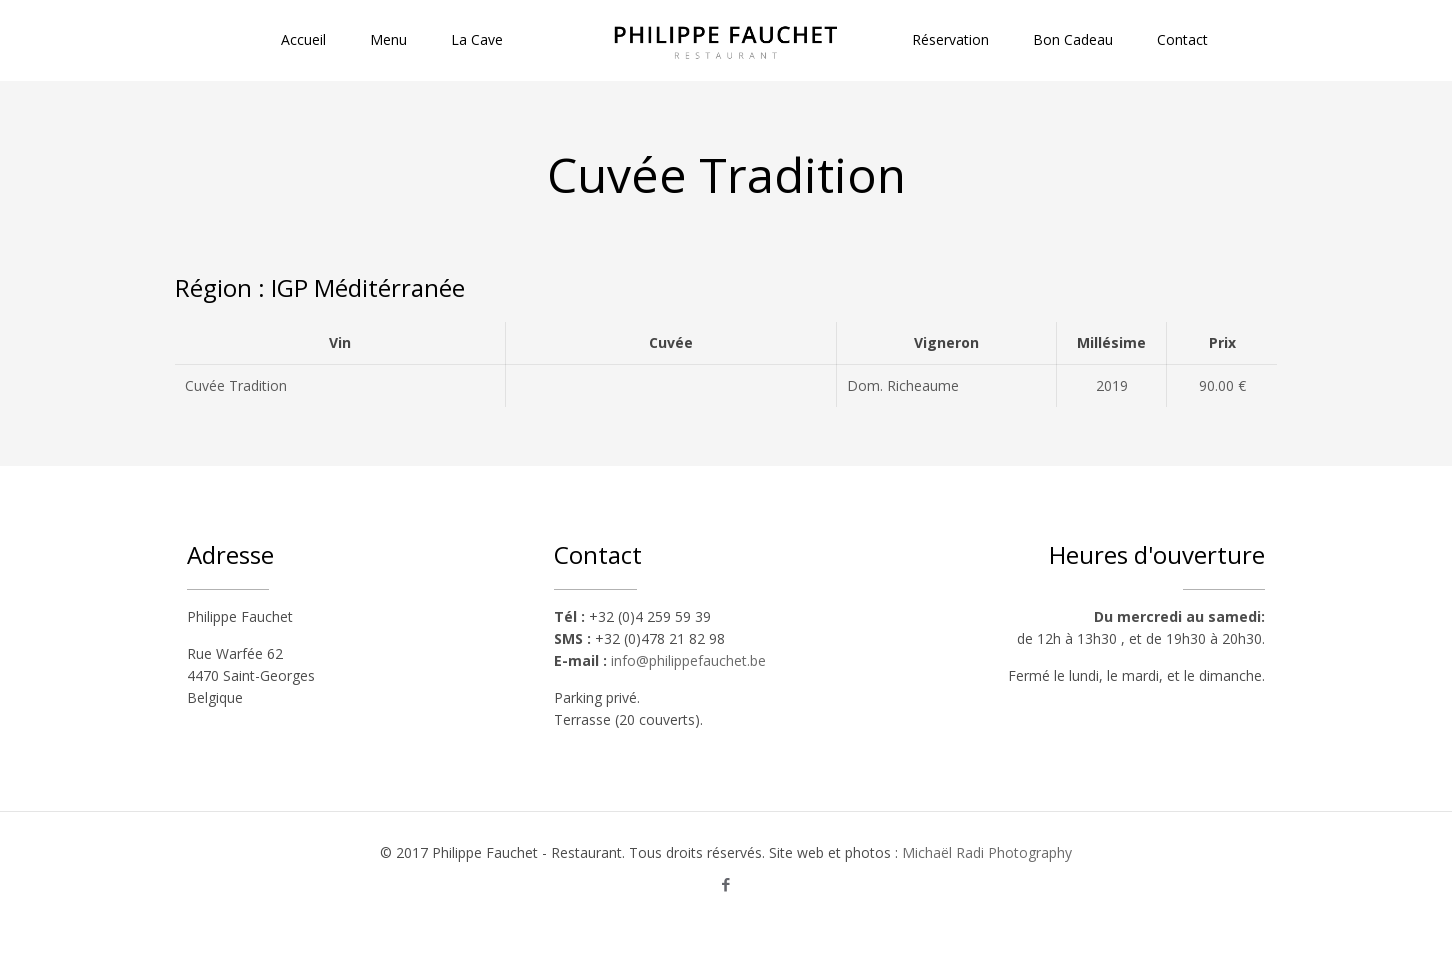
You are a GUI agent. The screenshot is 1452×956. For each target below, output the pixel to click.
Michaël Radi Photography (987, 852)
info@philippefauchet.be (688, 660)
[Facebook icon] (726, 884)
